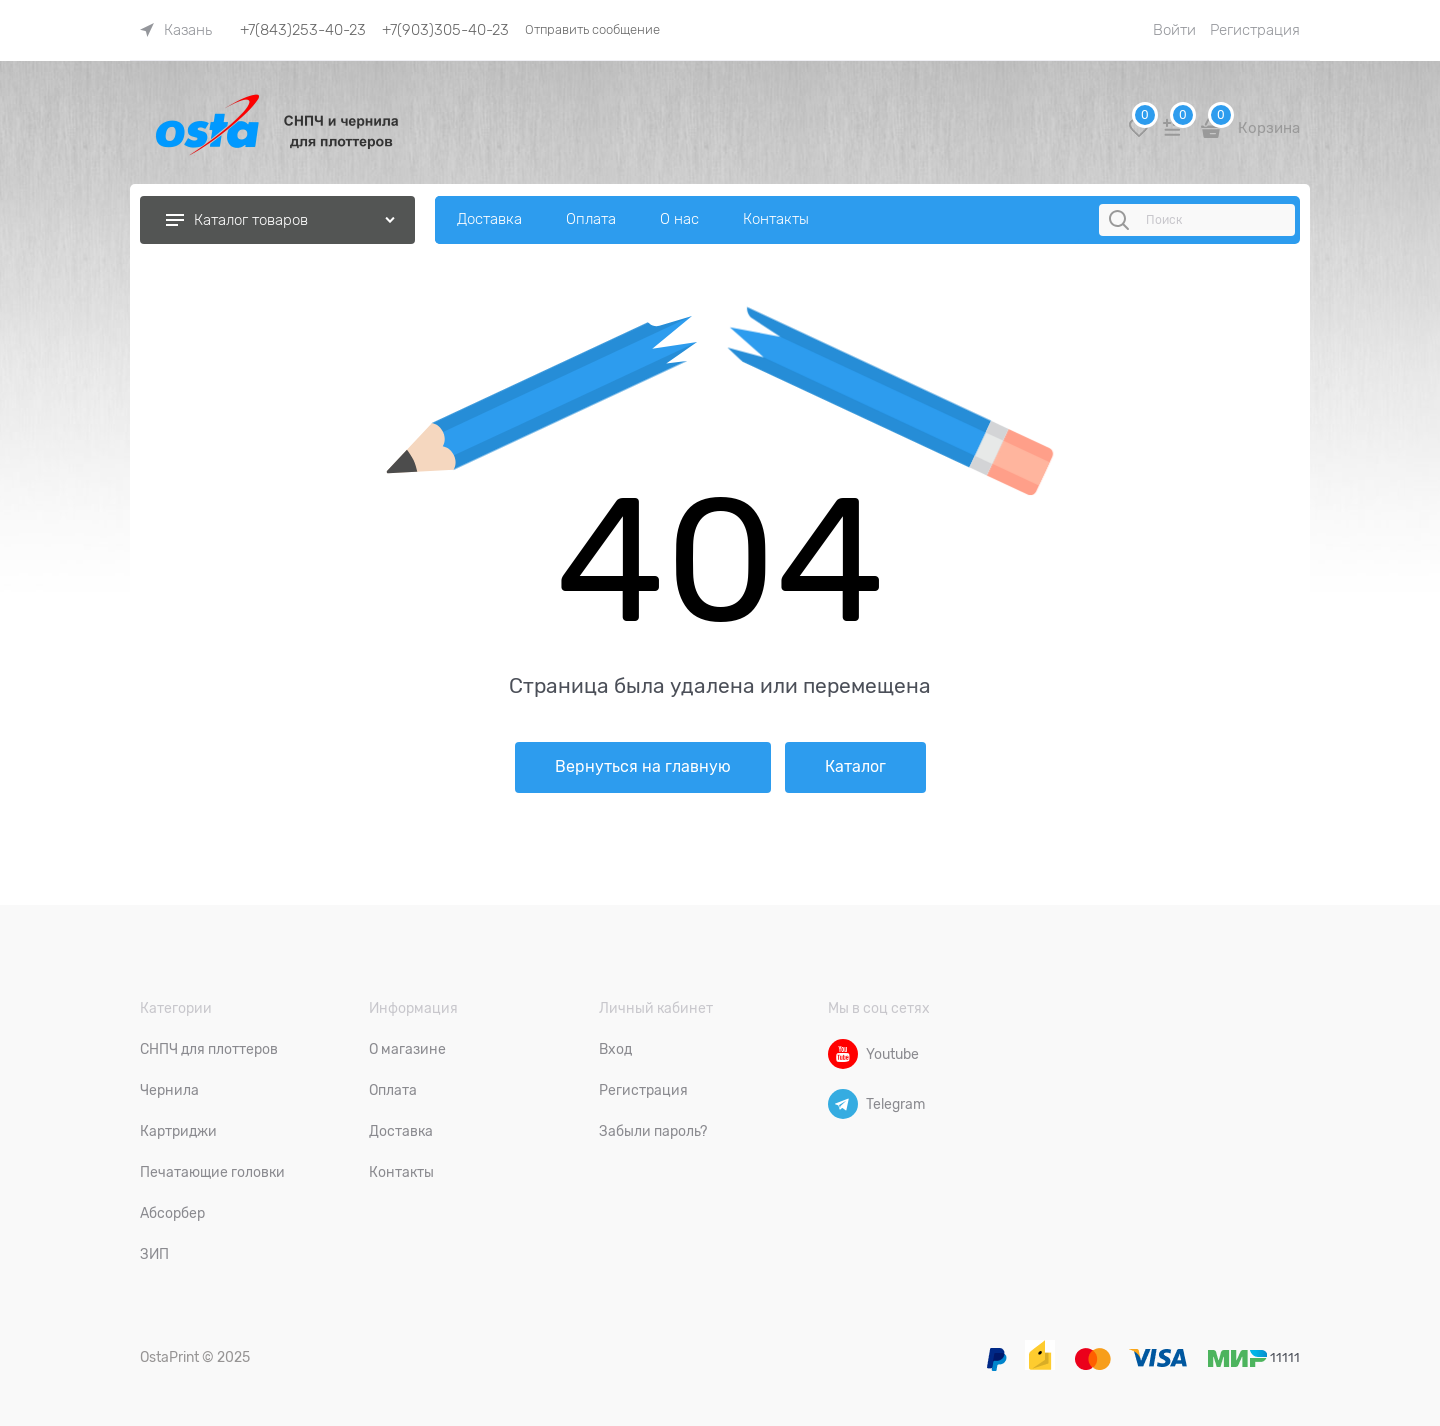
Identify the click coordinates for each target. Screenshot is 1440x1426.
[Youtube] (843, 1054)
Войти (1174, 30)
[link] (176, 30)
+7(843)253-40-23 (303, 30)
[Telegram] (843, 1104)
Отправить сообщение (592, 29)
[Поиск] (1122, 220)
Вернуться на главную (643, 767)
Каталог (855, 767)
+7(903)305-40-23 (445, 30)
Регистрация (1255, 30)
